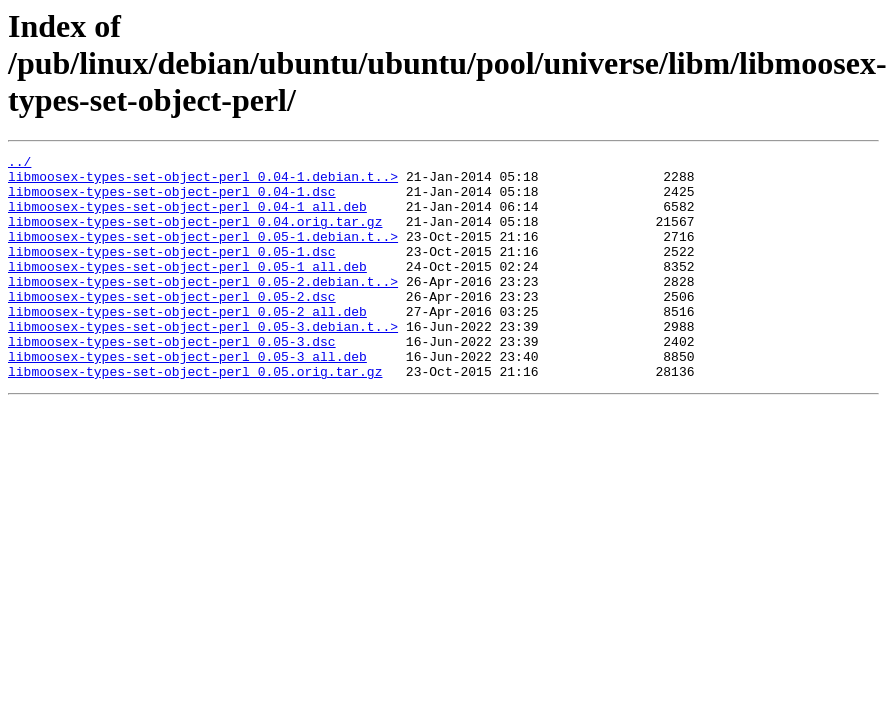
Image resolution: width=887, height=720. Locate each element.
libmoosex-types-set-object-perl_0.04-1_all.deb (187, 218)
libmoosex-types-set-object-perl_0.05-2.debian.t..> (203, 308)
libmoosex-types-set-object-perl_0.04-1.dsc (172, 200)
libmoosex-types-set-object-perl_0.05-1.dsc (172, 272)
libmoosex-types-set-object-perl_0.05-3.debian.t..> (203, 362)
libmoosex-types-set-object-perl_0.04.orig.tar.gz (195, 236)
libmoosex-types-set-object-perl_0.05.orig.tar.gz (195, 416)
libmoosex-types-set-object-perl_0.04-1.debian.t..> (203, 182)
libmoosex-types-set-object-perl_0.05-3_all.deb (187, 398)
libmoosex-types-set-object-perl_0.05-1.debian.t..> (203, 254)
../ (19, 164)
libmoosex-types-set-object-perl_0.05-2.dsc (172, 326)
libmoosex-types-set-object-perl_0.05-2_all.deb (187, 344)
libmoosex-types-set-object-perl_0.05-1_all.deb (187, 290)
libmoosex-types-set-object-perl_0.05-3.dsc (172, 380)
